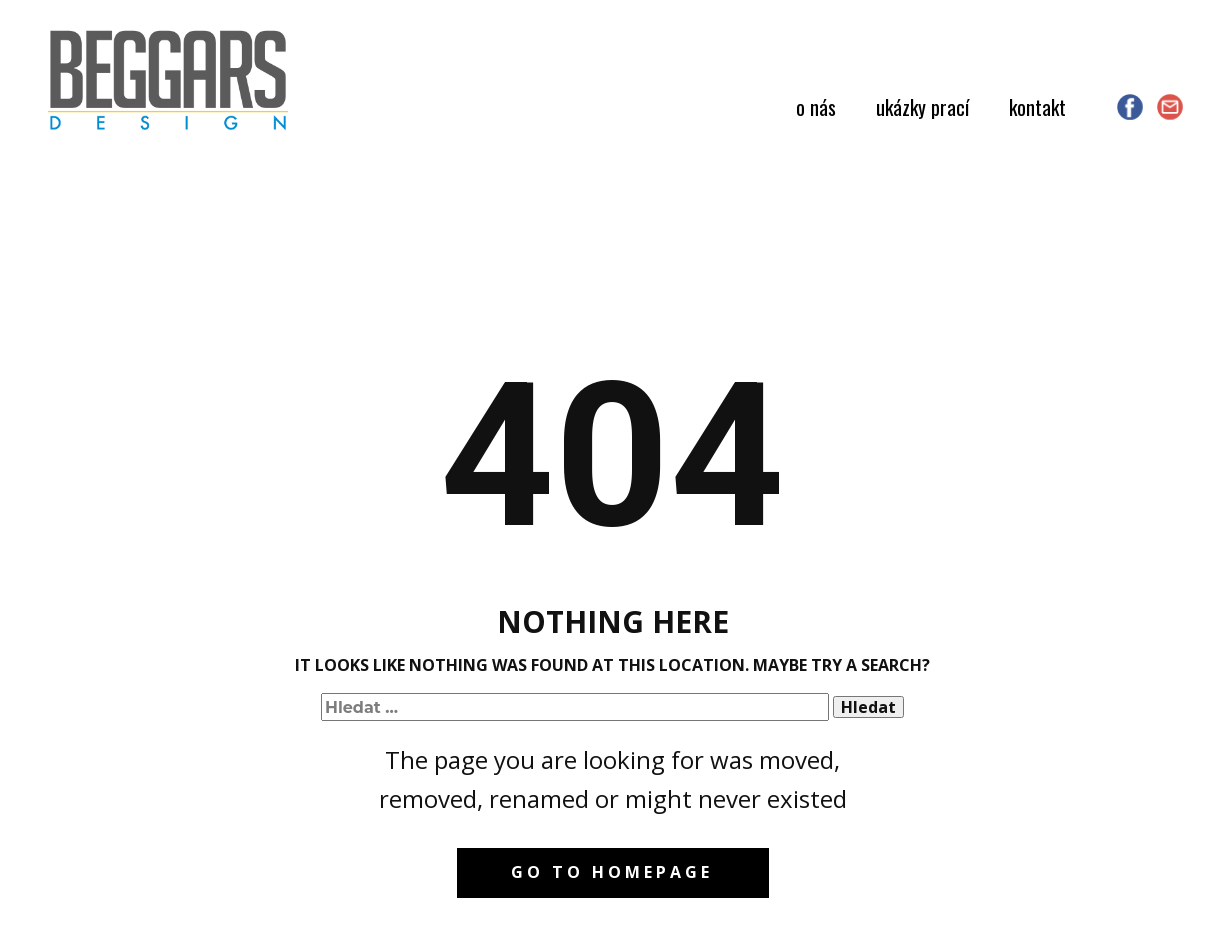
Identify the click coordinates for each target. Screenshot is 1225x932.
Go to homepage (612, 872)
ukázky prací (922, 107)
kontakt (1037, 107)
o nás (816, 107)
